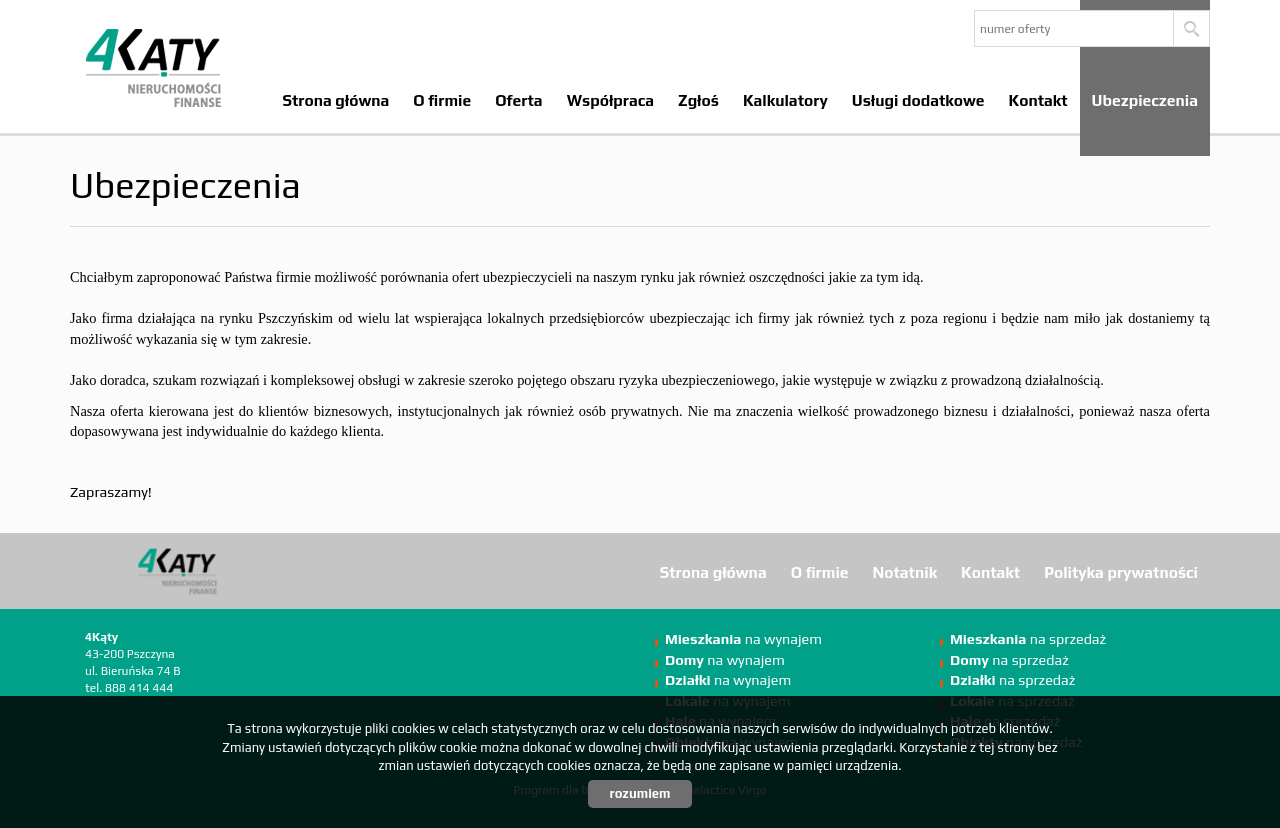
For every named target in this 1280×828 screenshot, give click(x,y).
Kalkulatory (785, 100)
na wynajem (743, 639)
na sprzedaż (1028, 639)
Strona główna (335, 100)
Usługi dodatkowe (918, 100)
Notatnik (905, 572)
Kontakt (1038, 100)
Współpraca (610, 100)
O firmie (442, 100)
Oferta (518, 100)
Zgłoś (698, 100)
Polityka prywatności (1121, 572)
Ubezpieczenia (1145, 100)
